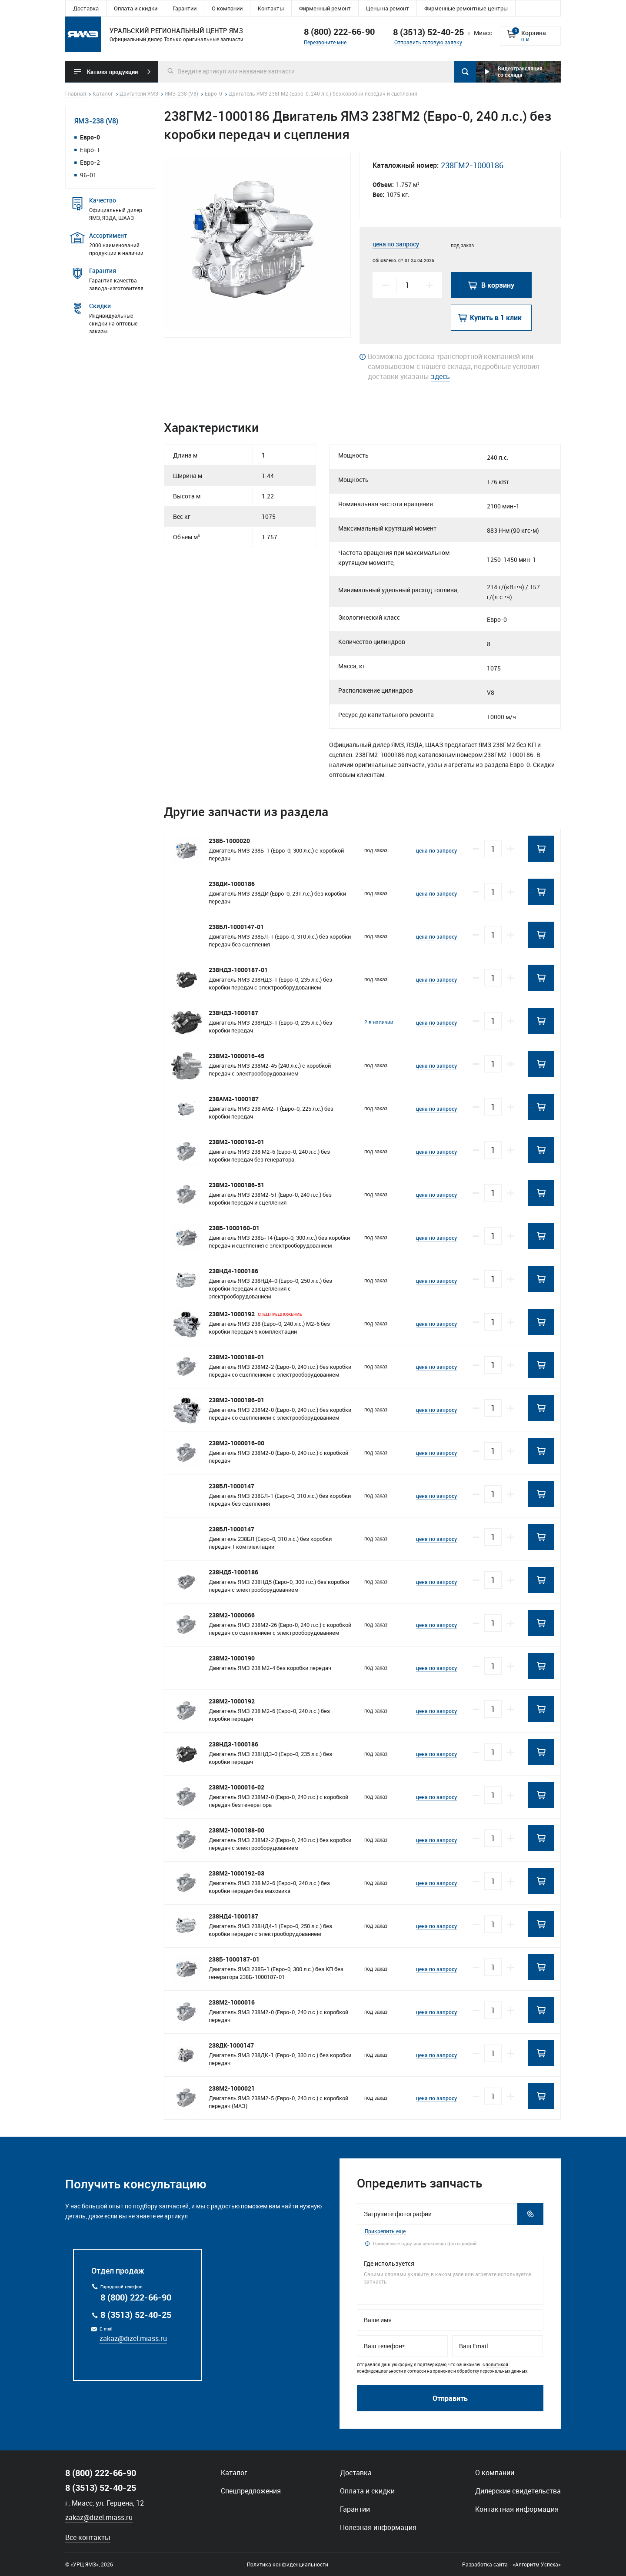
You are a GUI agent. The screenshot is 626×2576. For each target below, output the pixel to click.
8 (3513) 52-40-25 (135, 2314)
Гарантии (184, 8)
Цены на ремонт (387, 8)
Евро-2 (90, 162)
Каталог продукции (112, 72)
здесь (440, 376)
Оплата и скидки (135, 8)
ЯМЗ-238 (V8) (96, 121)
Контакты (271, 8)
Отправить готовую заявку (428, 42)
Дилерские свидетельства (518, 2491)
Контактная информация (517, 2509)
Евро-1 (90, 150)
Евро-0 (90, 137)
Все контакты (87, 2537)
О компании (227, 8)
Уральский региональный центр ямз (83, 34)
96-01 (88, 175)
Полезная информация (378, 2527)
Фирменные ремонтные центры (466, 8)
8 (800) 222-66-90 (339, 31)
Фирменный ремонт (325, 8)
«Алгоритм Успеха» (537, 2564)
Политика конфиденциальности (287, 2564)
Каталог (234, 2472)
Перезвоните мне (325, 42)
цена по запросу (396, 244)
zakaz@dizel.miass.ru (133, 2338)
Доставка (86, 8)
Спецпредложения (251, 2491)
